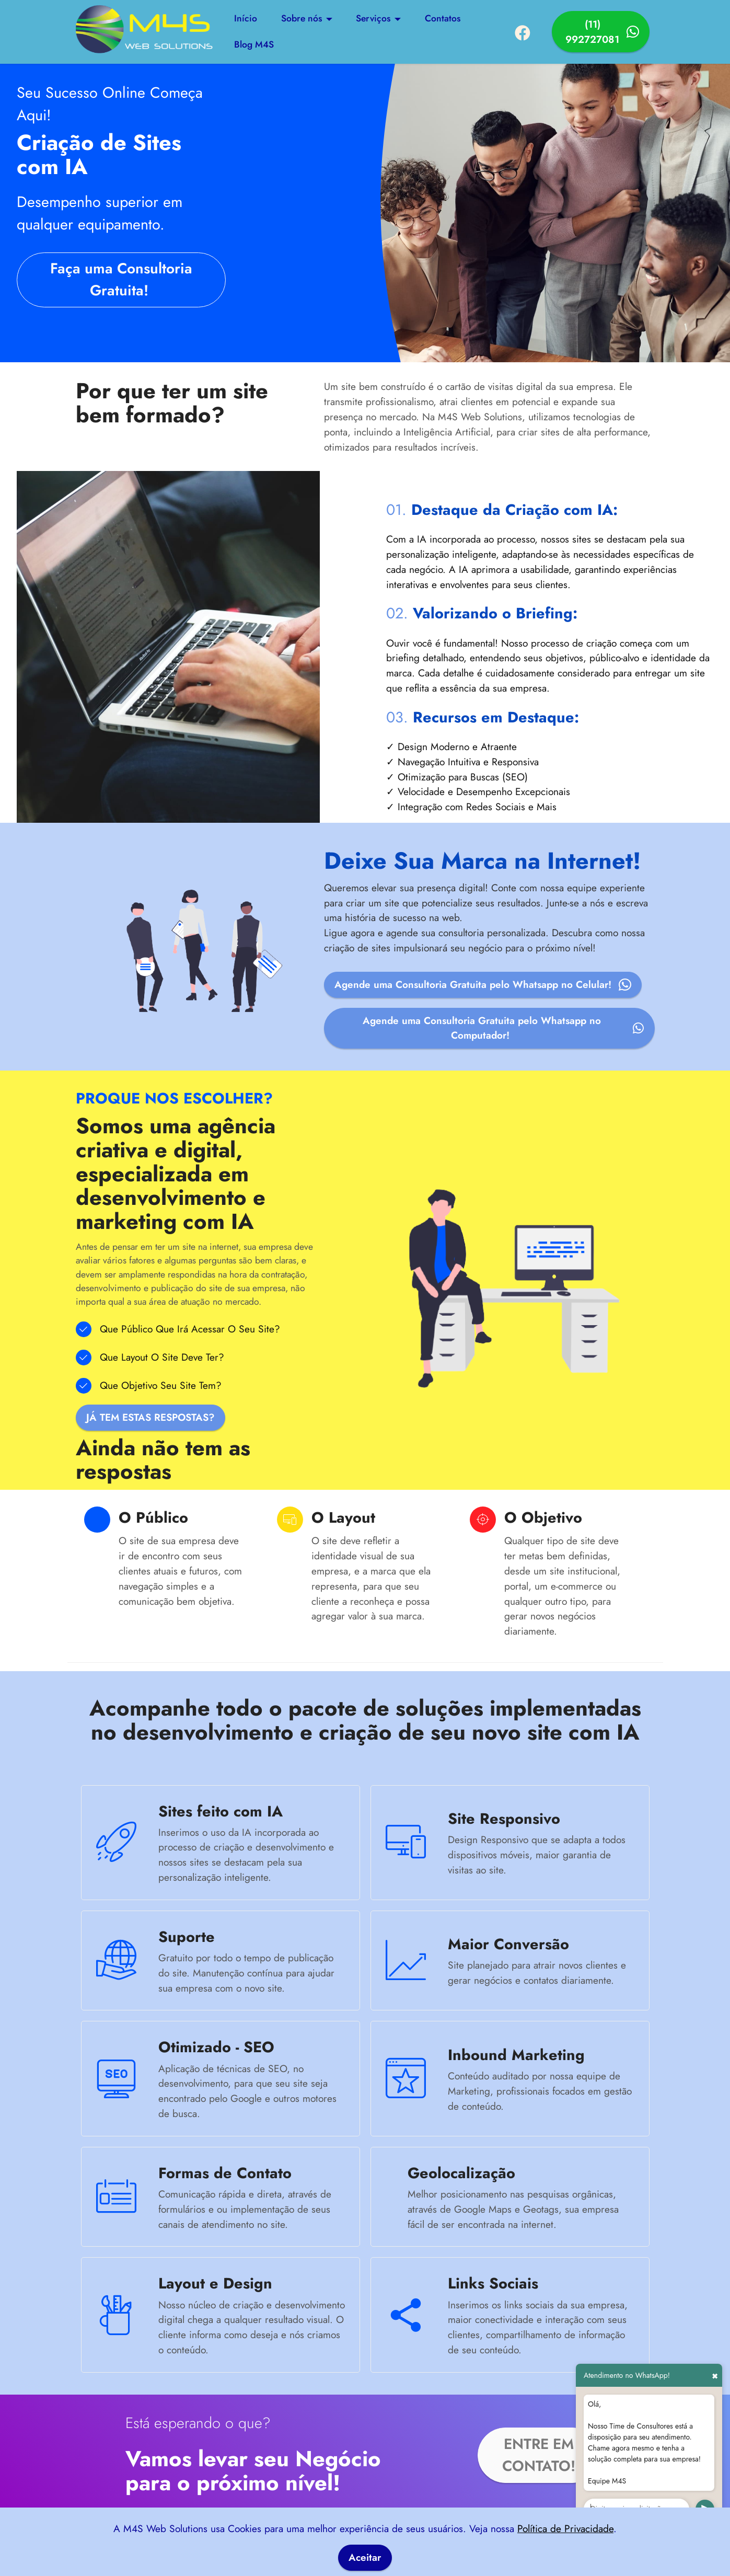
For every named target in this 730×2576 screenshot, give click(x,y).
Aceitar (365, 2557)
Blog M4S (254, 45)
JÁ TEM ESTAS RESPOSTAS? (152, 1419)
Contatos (442, 19)
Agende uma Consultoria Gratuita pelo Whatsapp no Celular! (484, 986)
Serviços (373, 19)
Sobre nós (301, 19)
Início (245, 19)
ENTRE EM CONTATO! (539, 2457)
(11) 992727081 (602, 32)
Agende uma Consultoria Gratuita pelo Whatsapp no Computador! (502, 1029)
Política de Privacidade (565, 2528)
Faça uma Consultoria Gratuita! (121, 280)
